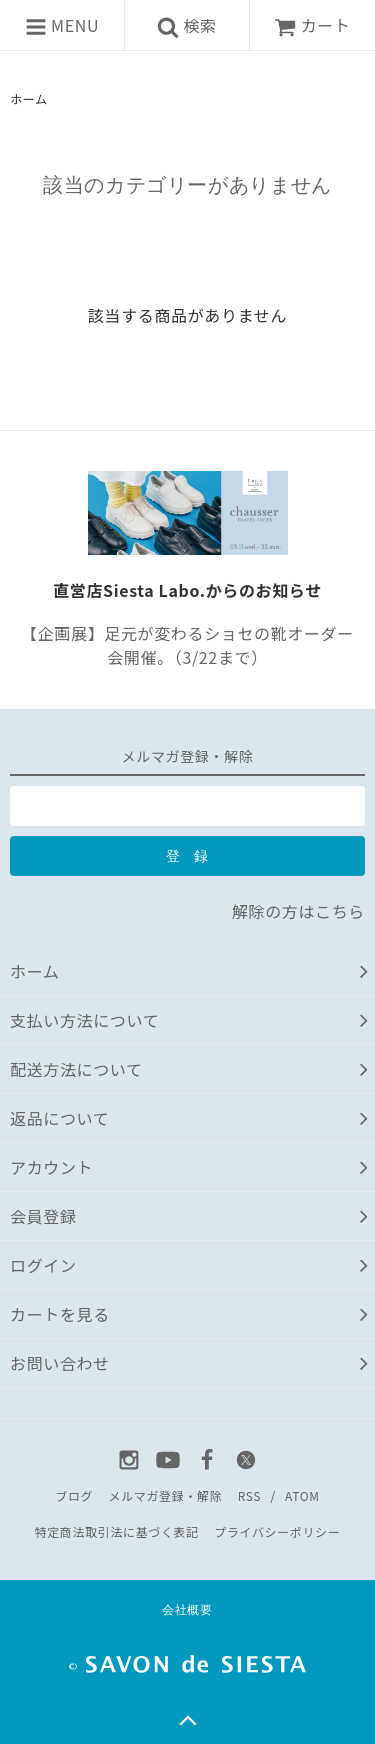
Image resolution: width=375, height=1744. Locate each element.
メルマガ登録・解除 (166, 1495)
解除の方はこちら (298, 911)
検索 (187, 25)
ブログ (74, 1495)
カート (312, 25)
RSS (249, 1495)
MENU (62, 25)
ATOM (302, 1495)
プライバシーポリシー (277, 1531)
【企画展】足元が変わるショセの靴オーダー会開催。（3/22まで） (187, 645)
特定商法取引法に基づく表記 (117, 1531)
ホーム (29, 98)
